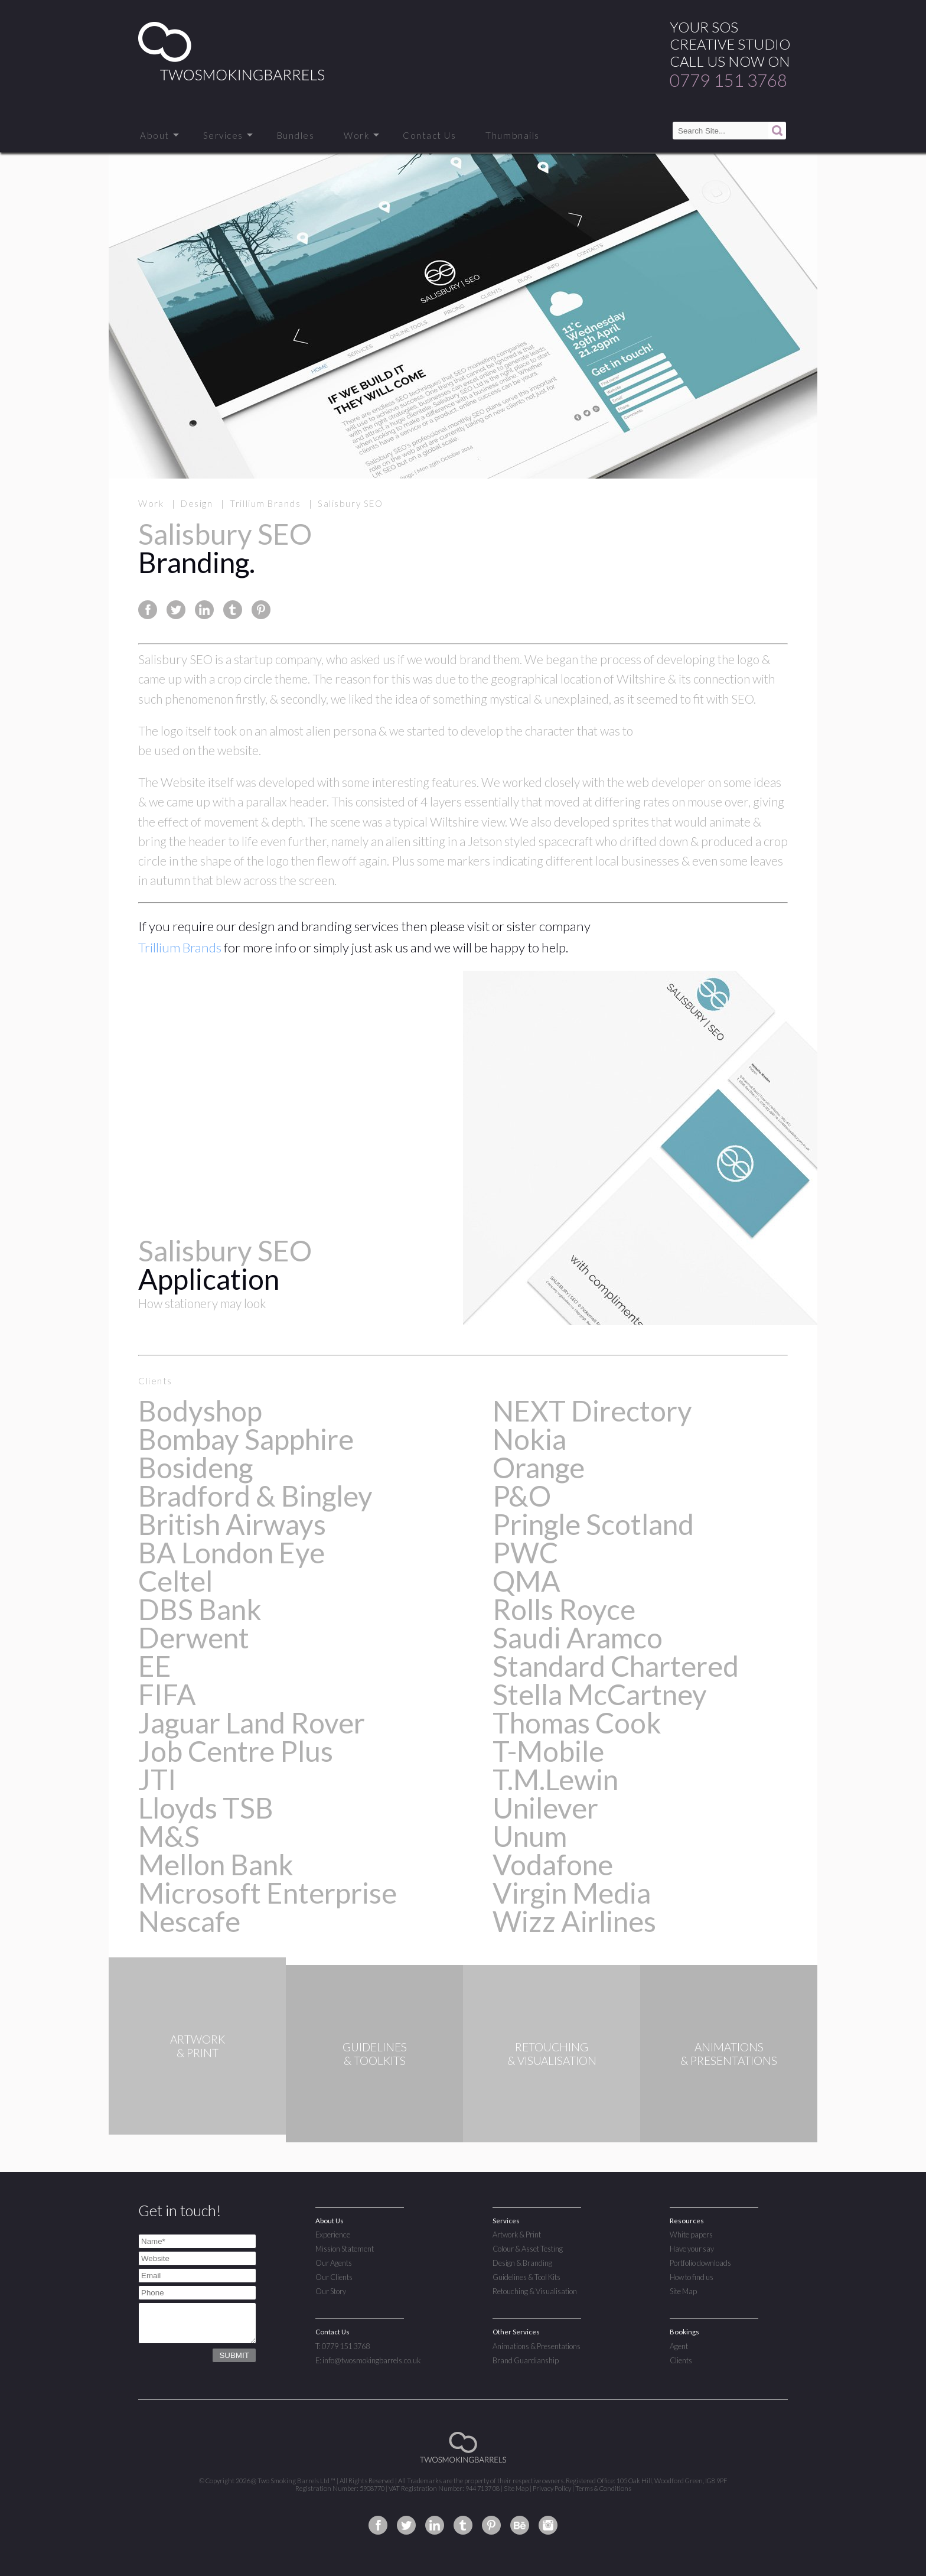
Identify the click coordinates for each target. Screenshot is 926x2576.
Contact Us (429, 135)
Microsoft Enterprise (267, 1893)
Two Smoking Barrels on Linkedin (434, 2525)
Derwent (193, 1637)
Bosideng (195, 1467)
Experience (332, 2234)
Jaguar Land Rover (251, 1722)
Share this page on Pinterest (261, 609)
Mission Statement (344, 2248)
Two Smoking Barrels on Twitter (406, 2525)
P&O (522, 1496)
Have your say (692, 2248)
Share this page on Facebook (147, 609)
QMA (526, 1581)
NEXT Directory (592, 1410)
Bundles (296, 135)
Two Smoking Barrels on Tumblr (463, 2525)
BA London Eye (231, 1552)
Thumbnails (512, 135)
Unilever (545, 1807)
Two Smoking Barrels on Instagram (548, 2525)
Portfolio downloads (700, 2263)
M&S (169, 1836)
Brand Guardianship (526, 2360)
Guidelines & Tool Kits (526, 2277)
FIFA (167, 1694)
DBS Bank (200, 1609)
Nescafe (189, 1921)
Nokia (529, 1439)
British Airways (232, 1524)
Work (356, 135)
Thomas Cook (577, 1722)
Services (223, 135)
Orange (539, 1467)
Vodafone (553, 1864)
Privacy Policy (552, 2488)
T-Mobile (548, 1751)
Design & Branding (522, 2263)
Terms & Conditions (603, 2488)
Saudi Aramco (578, 1637)
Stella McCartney (600, 1694)
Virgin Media (572, 1893)
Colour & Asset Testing (528, 2248)
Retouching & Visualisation (535, 2291)
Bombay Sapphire (246, 1439)
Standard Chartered (616, 1666)
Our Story (330, 2291)
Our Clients (334, 2277)
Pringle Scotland (593, 1524)
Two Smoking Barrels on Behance (519, 2525)
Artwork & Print (517, 2234)
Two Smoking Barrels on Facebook (378, 2525)
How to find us (691, 2277)
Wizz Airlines (574, 1921)
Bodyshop (200, 1410)
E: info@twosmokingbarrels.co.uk (367, 2360)
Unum (530, 1836)
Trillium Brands (179, 947)
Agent (679, 2346)
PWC (525, 1552)
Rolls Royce (564, 1609)
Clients (681, 2360)
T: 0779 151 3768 (342, 2346)
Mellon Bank (216, 1864)
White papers (691, 2234)
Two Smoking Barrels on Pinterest (491, 2525)
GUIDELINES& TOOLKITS (375, 2053)
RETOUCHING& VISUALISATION (551, 2053)
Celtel (175, 1581)
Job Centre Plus (235, 1751)
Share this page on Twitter (176, 609)
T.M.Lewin (555, 1779)
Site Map (683, 2291)
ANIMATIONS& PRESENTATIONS (728, 2053)
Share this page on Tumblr (232, 609)
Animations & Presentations (537, 2346)
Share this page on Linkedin (204, 609)
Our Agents (333, 2263)
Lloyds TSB (205, 1807)
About (154, 135)
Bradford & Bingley (255, 1496)
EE (154, 1666)
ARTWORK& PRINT (197, 2053)
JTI (157, 1779)
